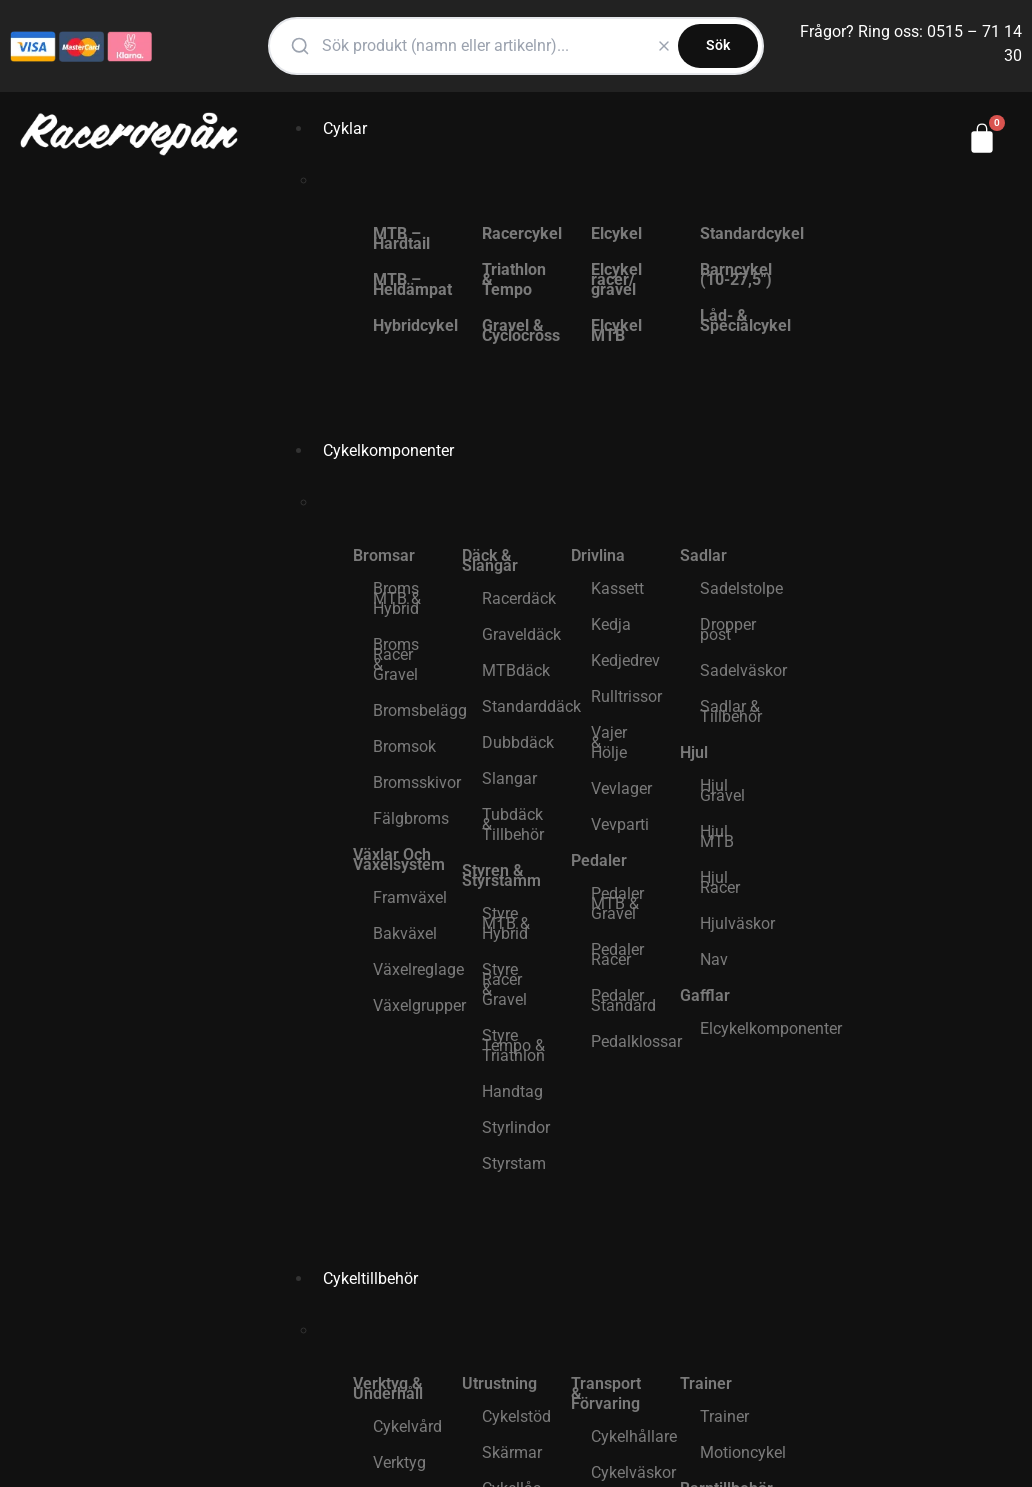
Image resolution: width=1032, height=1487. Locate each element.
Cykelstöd (516, 1416)
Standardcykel (734, 233)
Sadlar (703, 555)
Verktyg (399, 1462)
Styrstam (514, 1163)
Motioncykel (734, 1452)
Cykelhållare (625, 1436)
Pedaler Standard (623, 1000)
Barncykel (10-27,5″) (734, 274)
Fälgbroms (407, 818)
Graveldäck (516, 634)
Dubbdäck (516, 742)
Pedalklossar (625, 1041)
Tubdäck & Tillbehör (513, 824)
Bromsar (384, 555)
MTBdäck (516, 670)
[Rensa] (664, 46)
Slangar (509, 778)
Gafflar (705, 995)
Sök (718, 45)
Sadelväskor (734, 670)
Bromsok (404, 746)
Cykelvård (407, 1426)
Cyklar (345, 128)
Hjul (694, 752)
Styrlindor (516, 1127)
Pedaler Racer (617, 954)
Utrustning (499, 1383)
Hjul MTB (717, 836)
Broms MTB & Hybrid (397, 598)
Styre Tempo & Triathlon (513, 1045)
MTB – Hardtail (401, 238)
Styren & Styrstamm (501, 875)
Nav (714, 959)
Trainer (706, 1383)
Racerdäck (516, 598)
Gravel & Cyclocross (516, 330)
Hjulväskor (734, 923)
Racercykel (516, 233)
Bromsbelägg (407, 710)
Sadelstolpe (734, 588)
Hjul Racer (720, 882)
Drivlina (598, 555)
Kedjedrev (625, 660)
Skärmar (512, 1452)
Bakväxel (405, 933)
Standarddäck (516, 706)
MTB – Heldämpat (407, 284)
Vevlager (621, 788)
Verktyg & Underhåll (388, 1388)
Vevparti (620, 824)
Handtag (512, 1091)
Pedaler (599, 860)
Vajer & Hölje (609, 742)
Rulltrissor (625, 696)
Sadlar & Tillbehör (731, 711)
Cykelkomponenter (388, 450)
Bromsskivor (407, 782)
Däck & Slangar (490, 560)
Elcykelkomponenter (734, 1028)
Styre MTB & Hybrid (506, 923)
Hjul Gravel (722, 790)
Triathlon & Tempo (514, 279)
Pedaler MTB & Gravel (617, 903)
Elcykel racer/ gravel (616, 279)
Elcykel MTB (616, 330)
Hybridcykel (407, 325)
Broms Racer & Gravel (396, 659)
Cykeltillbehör (370, 1278)
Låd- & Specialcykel (734, 320)
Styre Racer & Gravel (504, 984)
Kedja (611, 624)
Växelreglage (407, 969)
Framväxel (407, 897)
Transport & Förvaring (606, 1393)
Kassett (617, 588)
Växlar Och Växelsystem (397, 859)
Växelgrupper (407, 1005)
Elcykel (616, 233)
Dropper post (728, 629)
